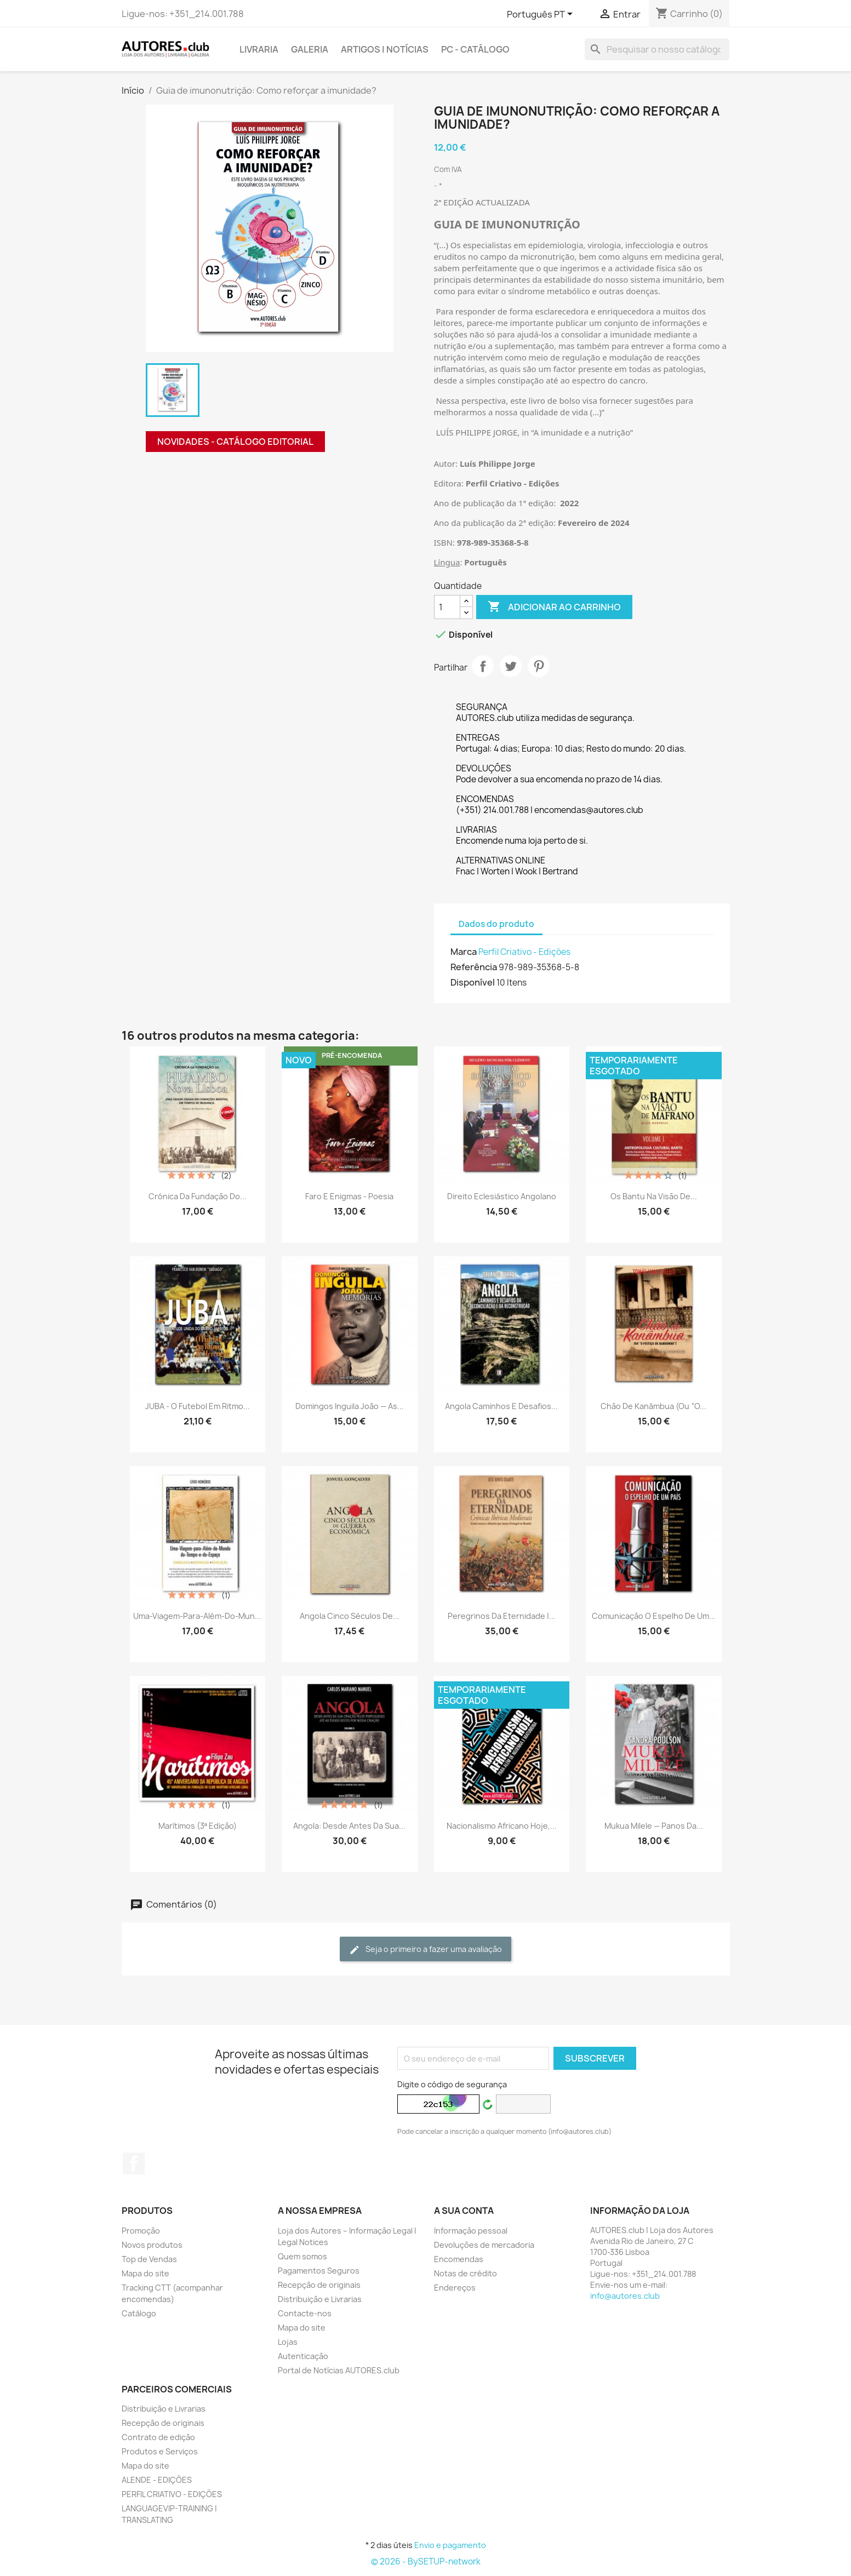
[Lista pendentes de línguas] (541, 14)
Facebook (134, 2163)
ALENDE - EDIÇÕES (157, 2480)
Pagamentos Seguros (318, 2270)
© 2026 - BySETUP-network (426, 2561)
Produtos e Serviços (160, 2451)
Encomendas (458, 2259)
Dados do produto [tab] (496, 924)
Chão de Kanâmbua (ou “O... (653, 1406)
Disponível (472, 982)
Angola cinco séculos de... (349, 1616)
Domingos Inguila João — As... (349, 1406)
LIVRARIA (258, 49)
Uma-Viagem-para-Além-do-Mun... (197, 1616)
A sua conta (464, 2211)
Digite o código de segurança (452, 2084)
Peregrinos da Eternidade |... (502, 1616)
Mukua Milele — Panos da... (653, 1826)
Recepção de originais (319, 2285)
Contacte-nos (305, 2313)
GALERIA (309, 49)
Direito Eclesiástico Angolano (501, 1196)
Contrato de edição (158, 2437)
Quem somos (302, 2256)
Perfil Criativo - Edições (524, 952)
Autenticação (303, 2356)
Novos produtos (152, 2245)
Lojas (288, 2342)
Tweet (511, 666)
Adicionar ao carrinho (554, 607)
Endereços (455, 2287)
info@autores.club (625, 2296)
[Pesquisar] (657, 49)
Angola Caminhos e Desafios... (501, 1406)
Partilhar (483, 666)
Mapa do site (145, 2273)
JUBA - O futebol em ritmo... (197, 1406)
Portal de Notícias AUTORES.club (338, 2370)
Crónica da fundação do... (198, 1196)
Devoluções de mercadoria (484, 2245)
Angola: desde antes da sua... (349, 1826)
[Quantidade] (447, 607)
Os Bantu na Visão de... (653, 1196)
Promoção (141, 2230)
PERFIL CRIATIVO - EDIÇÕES (172, 2494)
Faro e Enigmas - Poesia (349, 1196)
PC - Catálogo (475, 49)
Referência (473, 966)
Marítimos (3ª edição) (197, 1826)
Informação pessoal (470, 2230)
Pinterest (539, 666)
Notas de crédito (465, 2273)
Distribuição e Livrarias (320, 2299)
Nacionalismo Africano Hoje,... (502, 1826)
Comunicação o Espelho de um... (654, 1616)
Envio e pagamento (450, 2545)
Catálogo (139, 2313)
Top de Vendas (149, 2259)
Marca (463, 951)
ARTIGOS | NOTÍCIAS (385, 49)
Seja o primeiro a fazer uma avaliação (425, 1949)
